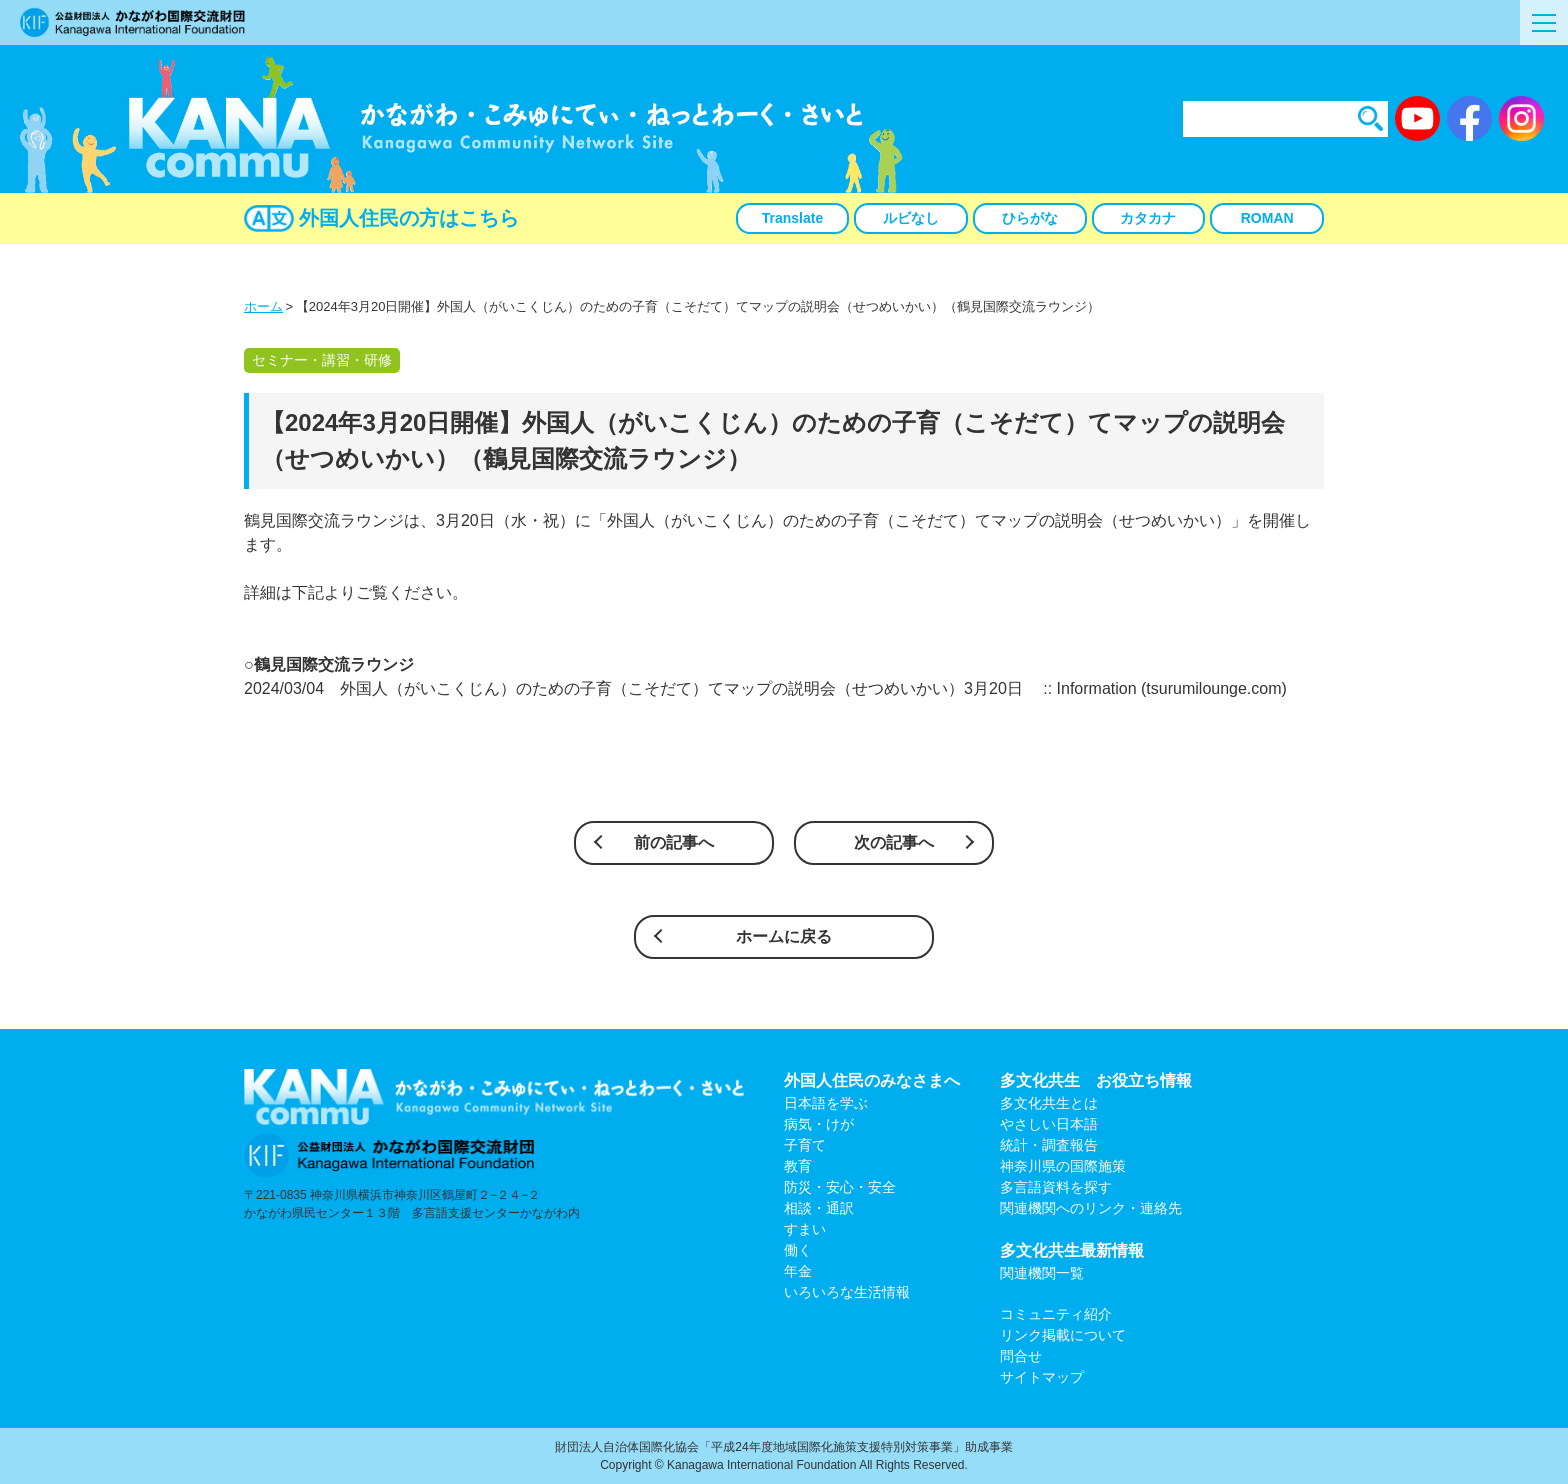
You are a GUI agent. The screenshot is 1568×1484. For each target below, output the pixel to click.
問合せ (1021, 1356)
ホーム (263, 306)
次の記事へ (894, 842)
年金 (798, 1271)
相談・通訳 (819, 1208)
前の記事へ (674, 842)
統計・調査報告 (1049, 1145)
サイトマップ (1042, 1377)
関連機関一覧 (1042, 1273)
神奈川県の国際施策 (1063, 1166)
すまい (805, 1229)
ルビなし (911, 218)
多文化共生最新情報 (1072, 1250)
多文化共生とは (1049, 1103)
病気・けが (819, 1124)
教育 (798, 1166)
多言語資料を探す (1056, 1187)
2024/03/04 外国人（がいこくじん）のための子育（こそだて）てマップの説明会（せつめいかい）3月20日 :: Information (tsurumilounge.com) (765, 688)
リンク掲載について (1063, 1335)
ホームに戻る (784, 936)
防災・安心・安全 (840, 1187)
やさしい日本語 (1049, 1124)
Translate (792, 218)
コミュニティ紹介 (1056, 1314)
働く (798, 1250)
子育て (805, 1145)
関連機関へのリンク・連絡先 (1091, 1208)
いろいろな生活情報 (847, 1292)
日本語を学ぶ (826, 1103)
